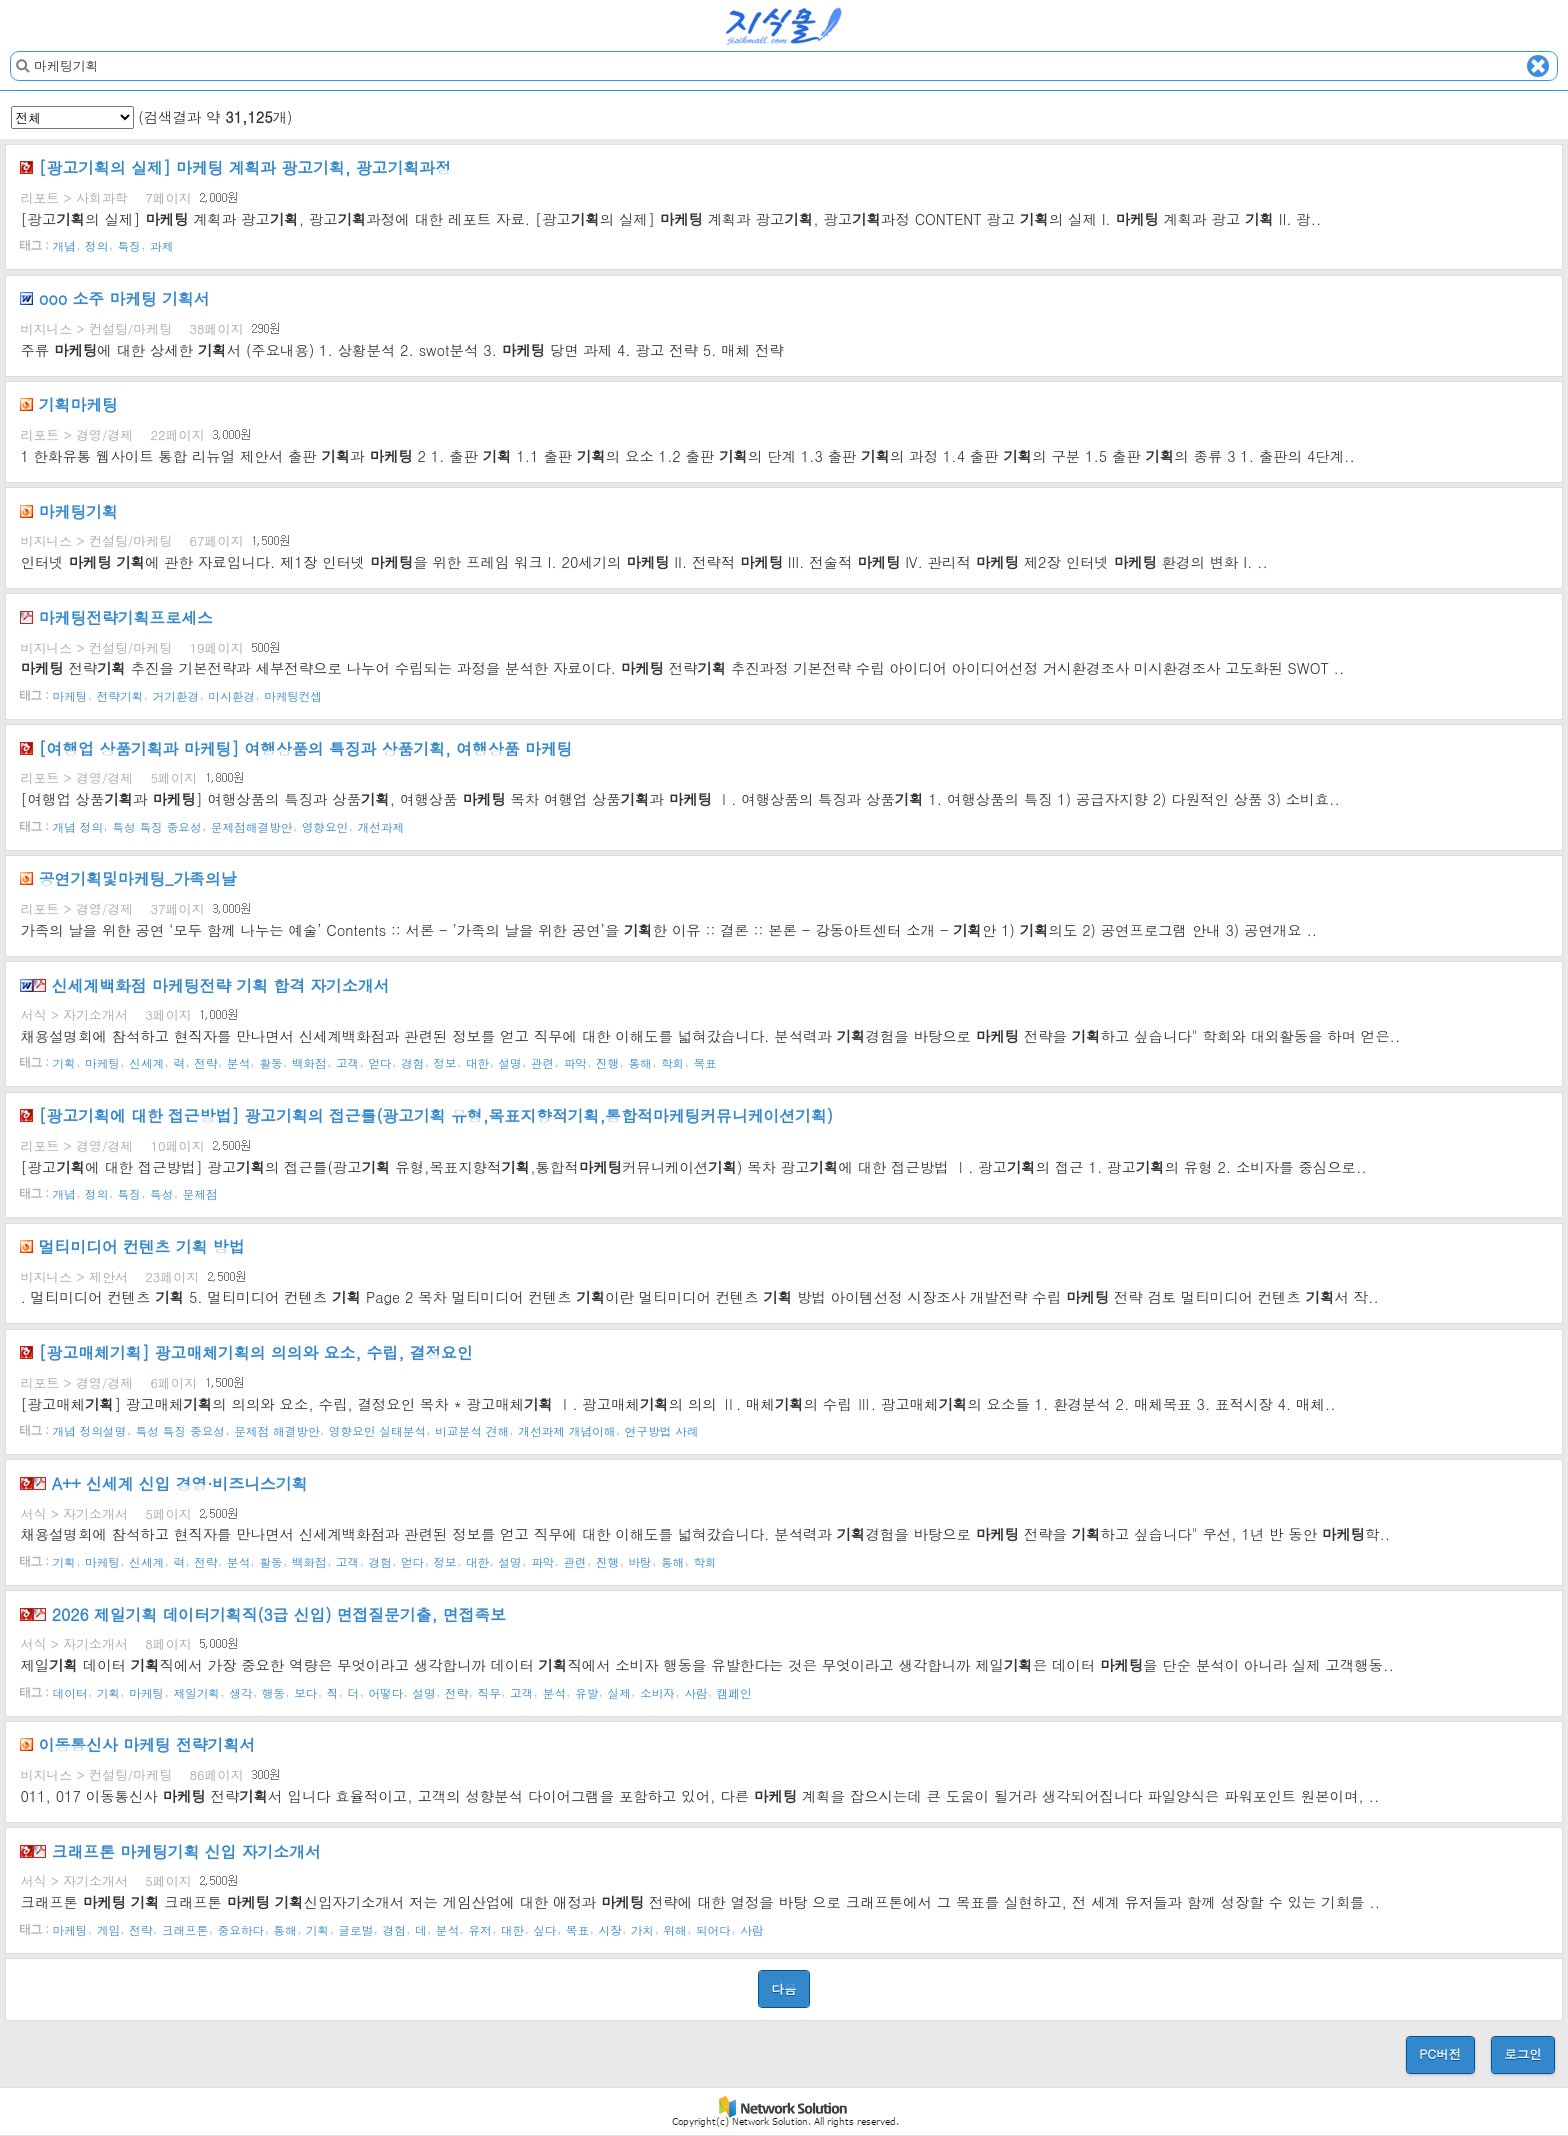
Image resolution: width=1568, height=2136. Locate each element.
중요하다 (241, 1929)
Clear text (1538, 66)
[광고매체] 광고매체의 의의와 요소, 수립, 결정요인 (246, 1352)
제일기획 (196, 1692)
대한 (477, 1063)
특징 (129, 246)
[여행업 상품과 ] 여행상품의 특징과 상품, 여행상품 (296, 748)
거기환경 (176, 695)
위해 (674, 1929)
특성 (161, 1194)
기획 (64, 1063)
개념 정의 (78, 826)
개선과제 (380, 826)
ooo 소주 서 (114, 298)
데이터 (70, 1692)
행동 (273, 1692)
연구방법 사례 (662, 1431)
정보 (444, 1063)
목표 (704, 1063)
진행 (607, 1063)
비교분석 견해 (472, 1431)
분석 (238, 1063)
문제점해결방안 (252, 826)
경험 (412, 1063)
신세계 (146, 1063)
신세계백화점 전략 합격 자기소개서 (204, 985)
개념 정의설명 (90, 1431)
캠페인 (734, 1692)
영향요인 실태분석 (377, 1431)
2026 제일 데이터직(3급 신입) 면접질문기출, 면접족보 (263, 1614)
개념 (64, 246)
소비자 (657, 1692)
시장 (609, 1929)
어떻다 (385, 1692)
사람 (695, 1692)
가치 (642, 1929)
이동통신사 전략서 (137, 1744)
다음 (784, 1989)
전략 (205, 1063)
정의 (96, 246)
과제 (161, 246)
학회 (672, 1063)
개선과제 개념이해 (566, 1431)
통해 (639, 1063)
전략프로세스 (116, 617)
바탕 (639, 1561)
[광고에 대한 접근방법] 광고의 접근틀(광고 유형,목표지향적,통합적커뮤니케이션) (426, 1115)
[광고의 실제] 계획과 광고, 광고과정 (235, 167)
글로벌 (355, 1929)
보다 (305, 1692)
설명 (509, 1063)
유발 (586, 1692)
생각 (240, 1692)
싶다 (544, 1929)
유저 (479, 1929)
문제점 (200, 1194)
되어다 (713, 1929)
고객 (347, 1063)
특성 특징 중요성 (156, 826)
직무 (489, 1692)
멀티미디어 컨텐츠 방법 (132, 1246)
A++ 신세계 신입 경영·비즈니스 (163, 1483)
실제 (619, 1692)
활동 (270, 1063)
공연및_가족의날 (128, 878)
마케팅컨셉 (293, 695)
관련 (542, 1063)
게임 (108, 1929)
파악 (574, 1063)
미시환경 (231, 695)
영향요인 (325, 826)
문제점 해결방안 (277, 1431)
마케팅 (70, 695)
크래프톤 (185, 1929)
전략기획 (120, 695)
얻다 (379, 1063)
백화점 (309, 1063)
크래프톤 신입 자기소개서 (170, 1851)
